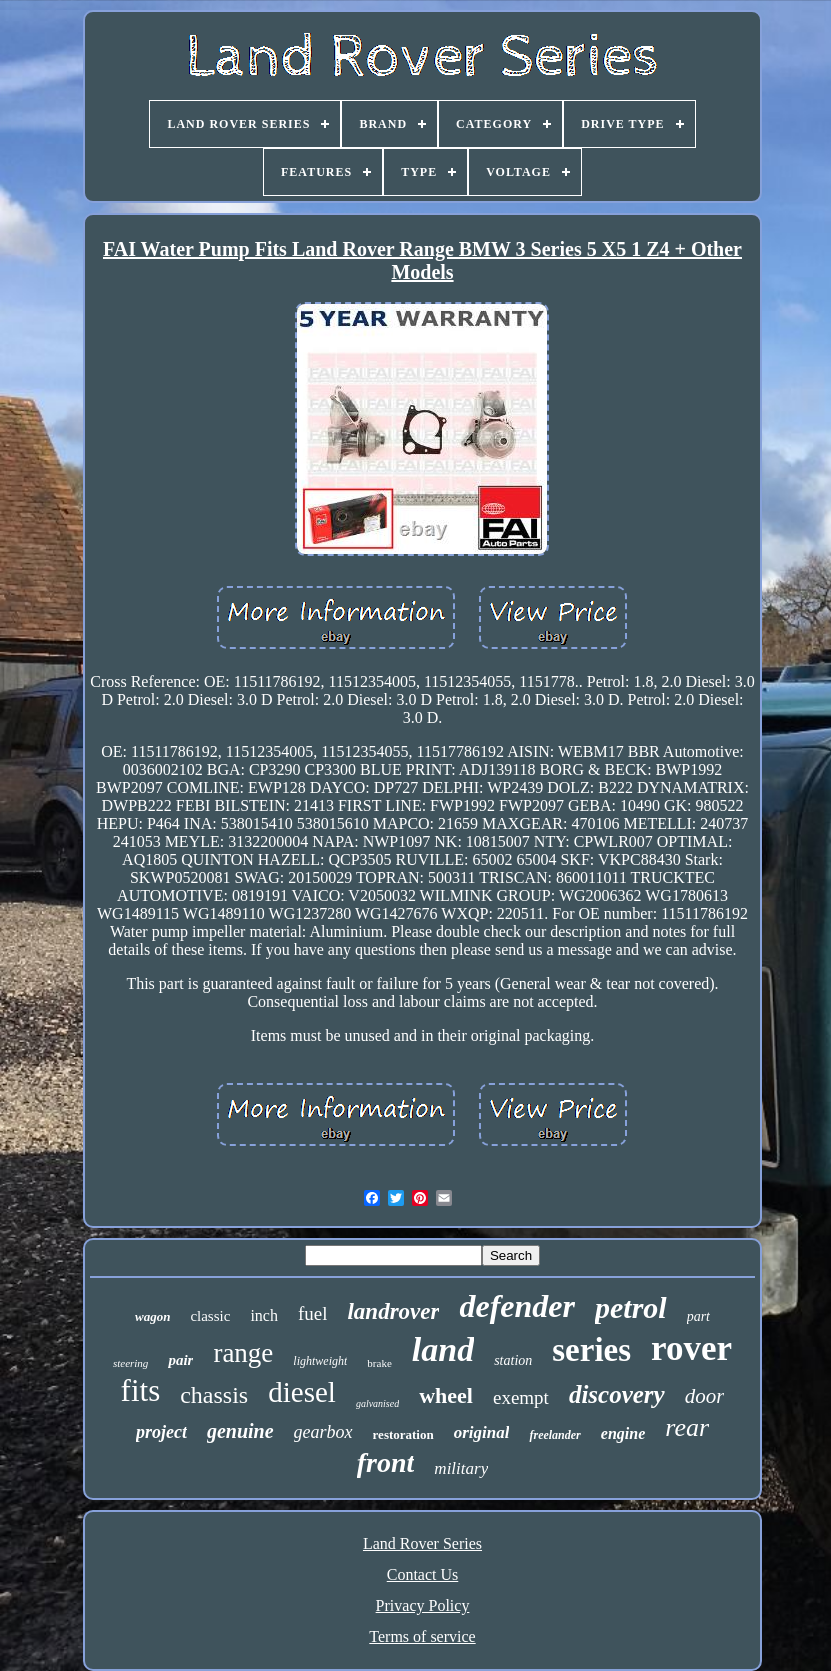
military (461, 1468)
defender (517, 1306)
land (443, 1349)
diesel (302, 1392)
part (698, 1316)
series (591, 1350)
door (705, 1396)
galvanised (377, 1403)
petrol (631, 1307)
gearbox (323, 1432)
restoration (403, 1434)
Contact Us (423, 1574)
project (161, 1432)
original (482, 1432)
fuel (313, 1313)
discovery (617, 1394)
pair (180, 1360)
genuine (240, 1431)
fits (141, 1390)
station (513, 1360)
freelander (554, 1435)
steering (130, 1363)
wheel (446, 1395)
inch (264, 1315)
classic (210, 1316)
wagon (152, 1316)
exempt (521, 1397)
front (386, 1462)
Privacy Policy (423, 1605)
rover (691, 1348)
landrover (393, 1311)
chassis (214, 1395)
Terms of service (422, 1636)
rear (687, 1427)
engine (623, 1433)
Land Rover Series (422, 1543)
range (243, 1353)
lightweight (320, 1361)
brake (379, 1363)
